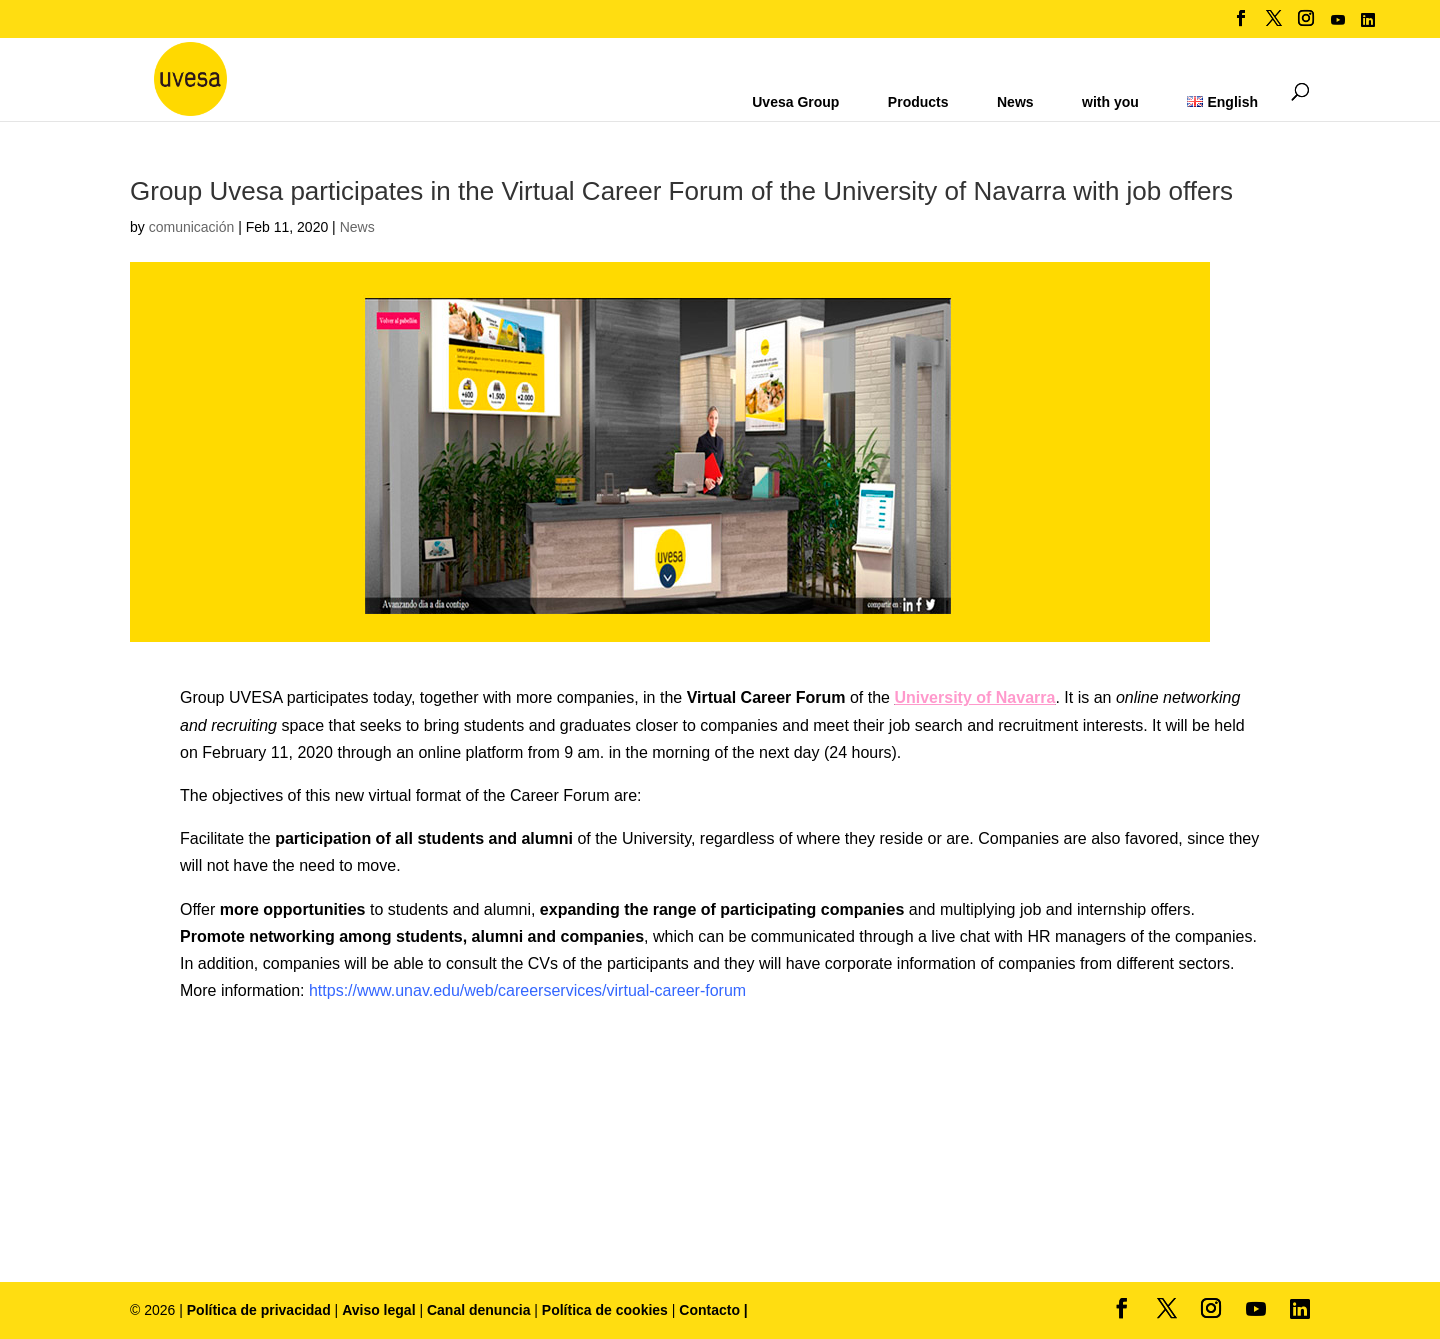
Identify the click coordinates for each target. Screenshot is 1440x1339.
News (1015, 102)
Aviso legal (378, 1310)
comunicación (192, 227)
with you (1110, 102)
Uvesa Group (795, 102)
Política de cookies (607, 1310)
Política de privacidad (261, 1310)
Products (918, 102)
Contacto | (713, 1310)
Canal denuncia (478, 1310)
